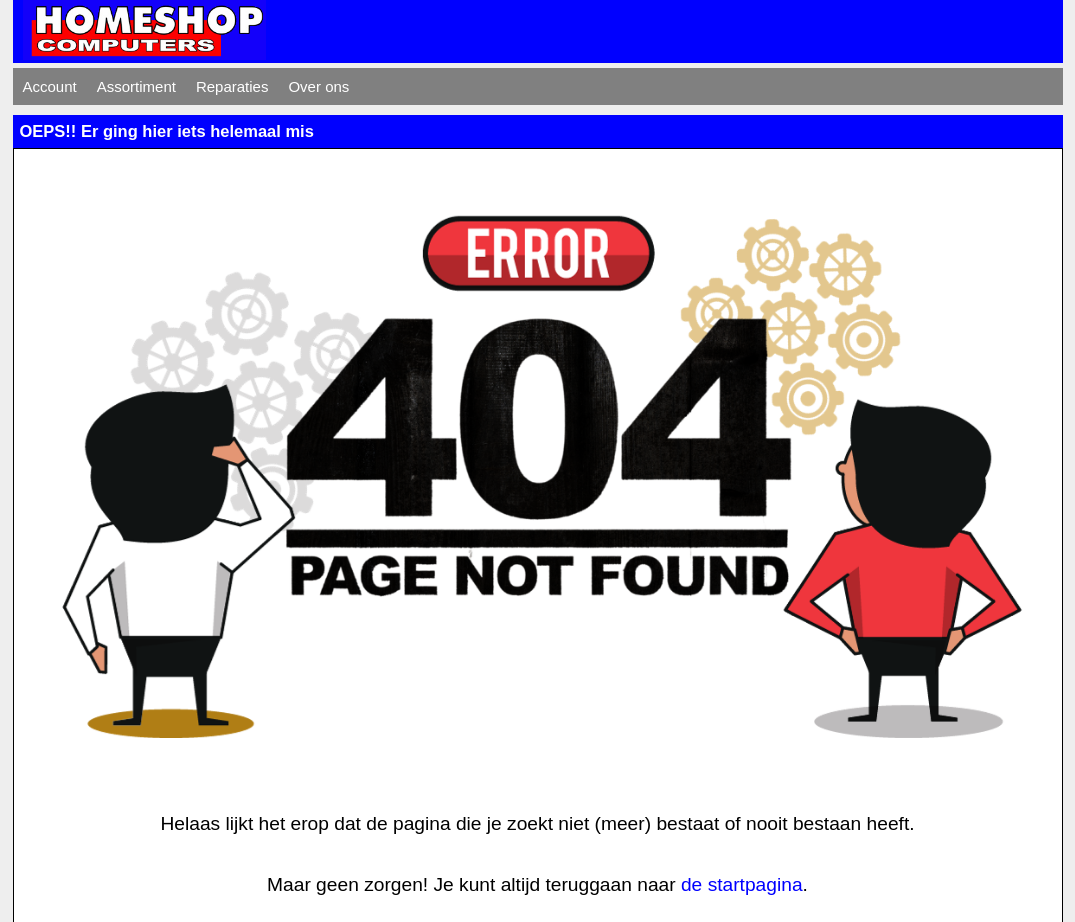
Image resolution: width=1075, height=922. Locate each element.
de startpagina (742, 884)
